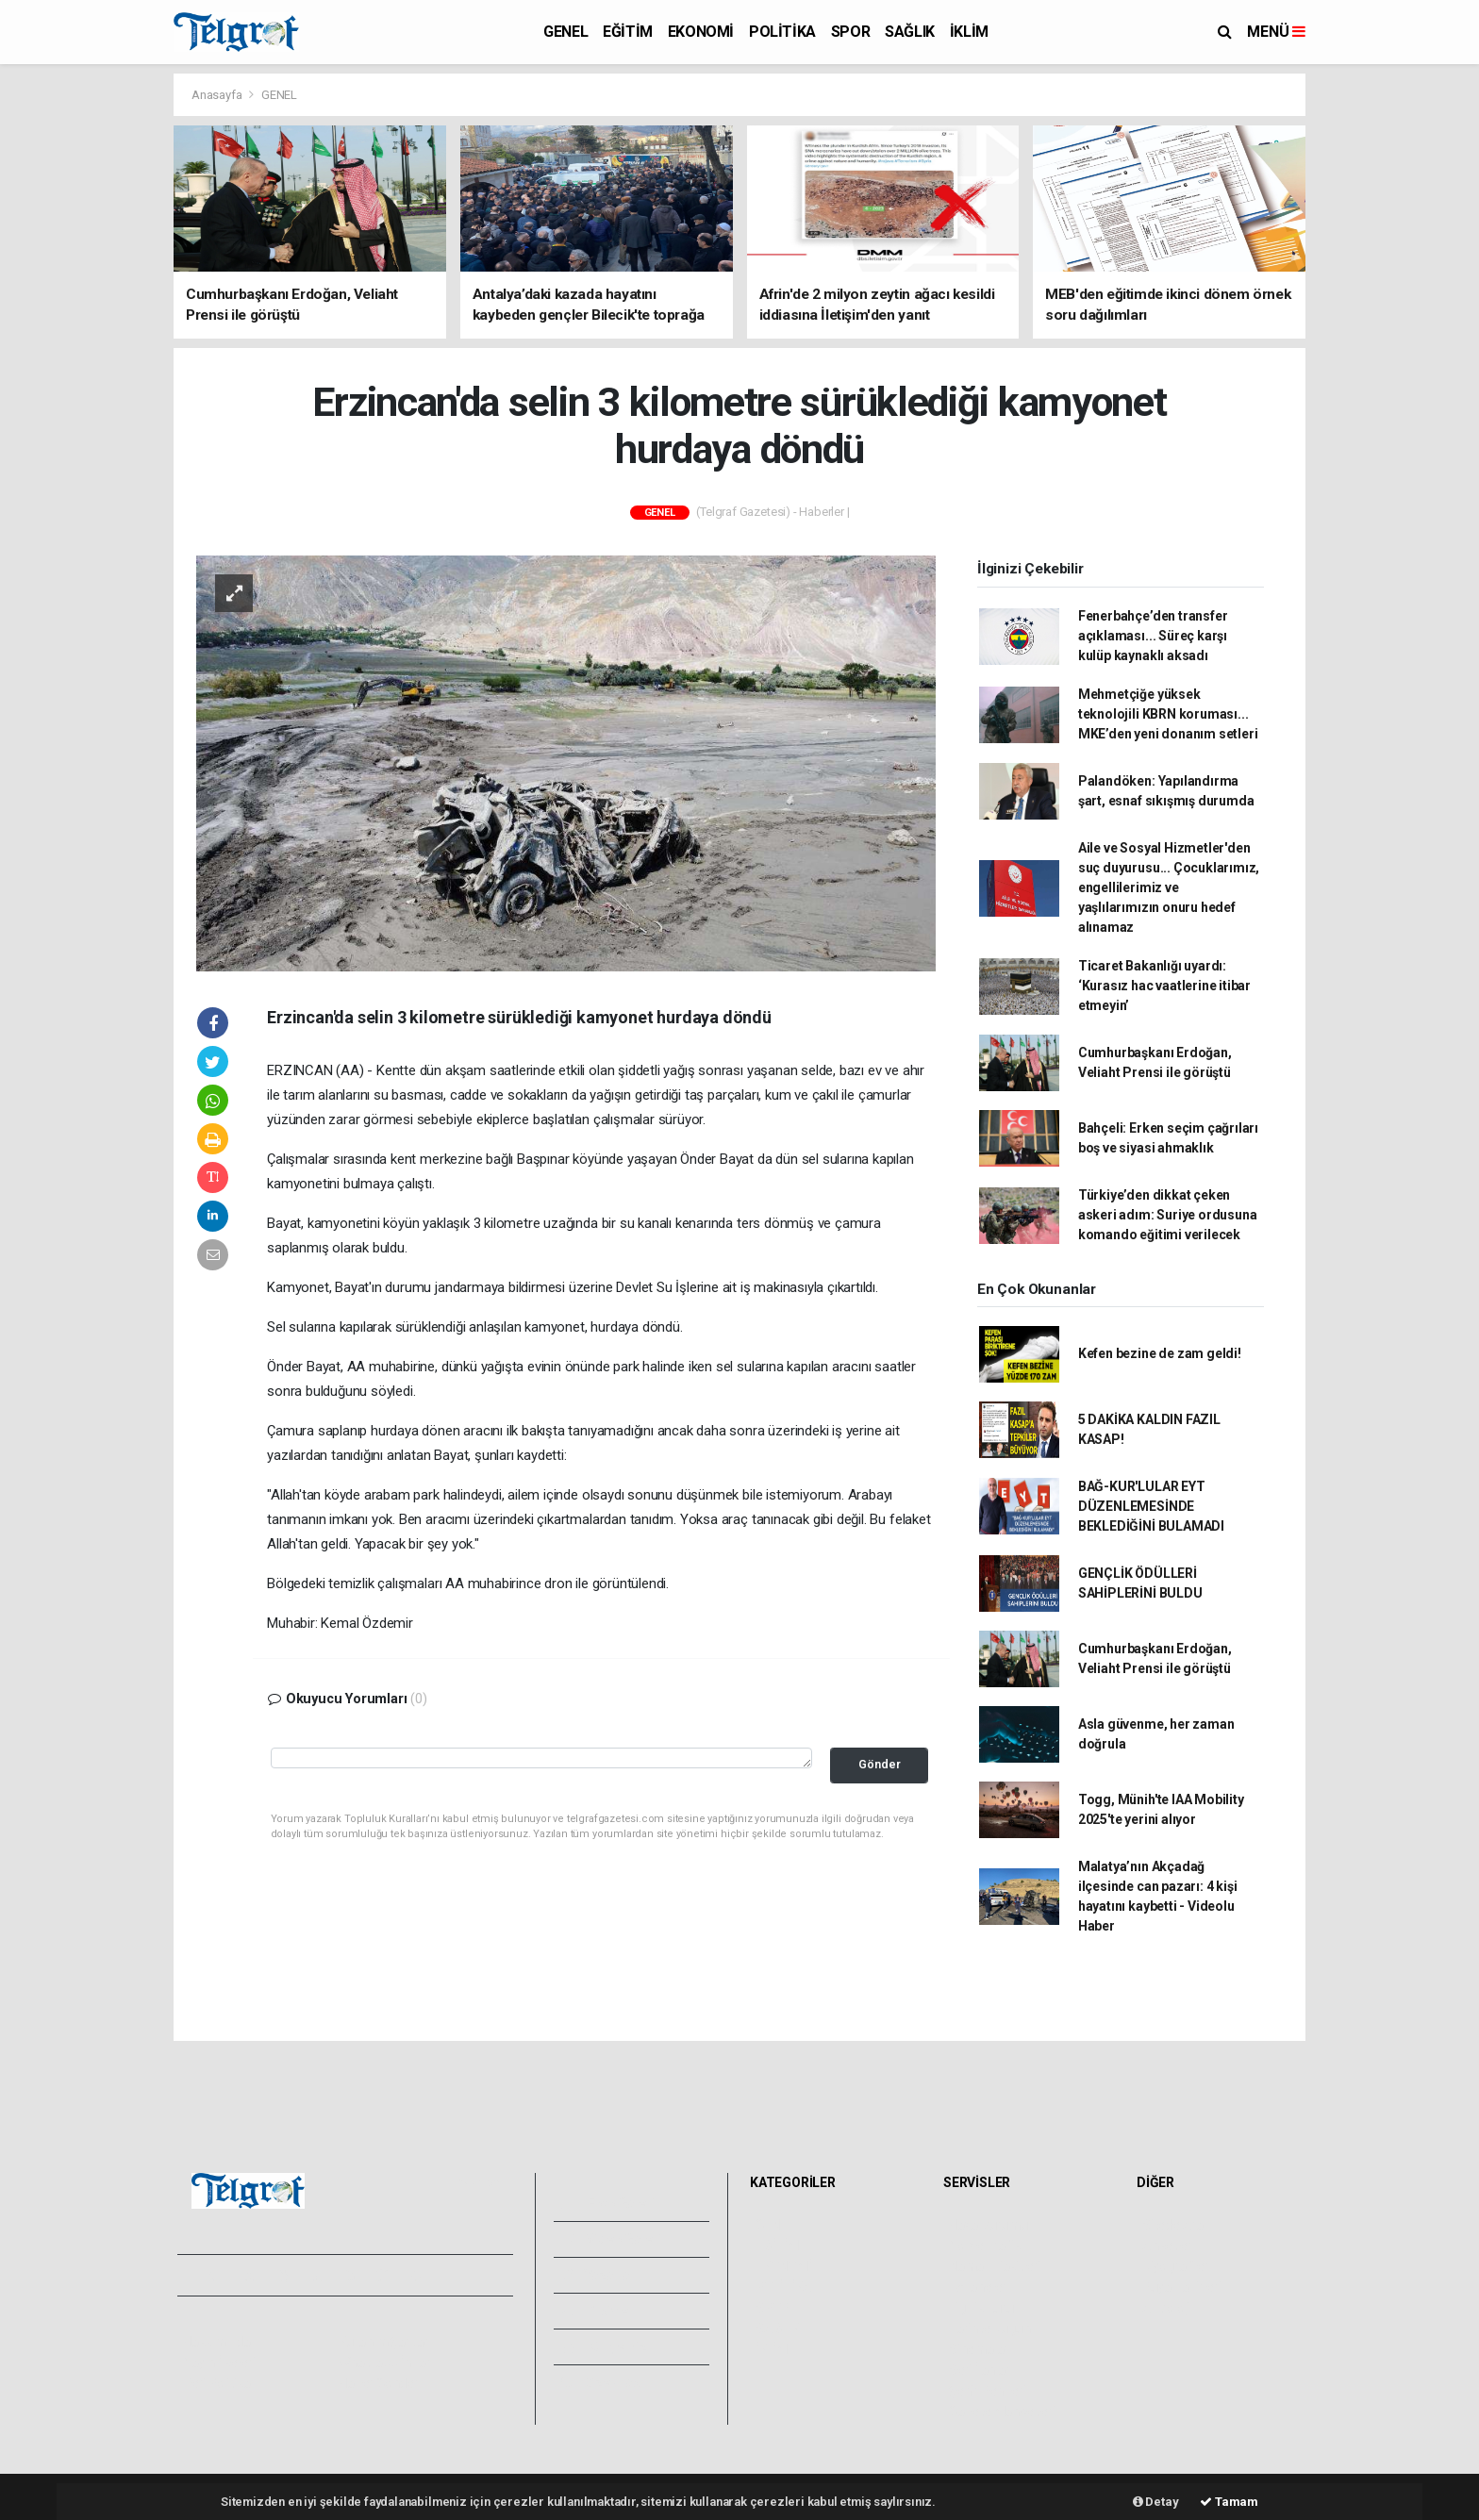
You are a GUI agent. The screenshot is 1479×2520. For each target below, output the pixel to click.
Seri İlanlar (979, 2370)
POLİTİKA (782, 32)
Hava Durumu (988, 2224)
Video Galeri (611, 2238)
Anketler (1166, 2245)
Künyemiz (604, 2346)
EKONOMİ (701, 32)
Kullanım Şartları (385, 2341)
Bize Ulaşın (606, 2382)
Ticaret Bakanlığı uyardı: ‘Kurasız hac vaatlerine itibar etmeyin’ (1164, 985)
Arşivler (597, 2310)
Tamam (1229, 2502)
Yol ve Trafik (985, 2245)
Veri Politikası (221, 2383)
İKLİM (969, 32)
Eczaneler (977, 2287)
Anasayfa (217, 95)
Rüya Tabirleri (1181, 2287)
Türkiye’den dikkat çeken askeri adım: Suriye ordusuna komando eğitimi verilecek (1167, 1214)
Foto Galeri (608, 2203)
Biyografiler (1175, 2266)
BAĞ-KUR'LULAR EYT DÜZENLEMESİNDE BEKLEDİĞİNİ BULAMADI (1151, 1506)
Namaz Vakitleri (994, 2266)
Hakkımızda (217, 2341)
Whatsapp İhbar (384, 2362)
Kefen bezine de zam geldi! (1159, 1353)
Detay (1156, 2502)
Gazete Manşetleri (1002, 2411)
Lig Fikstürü (981, 2307)
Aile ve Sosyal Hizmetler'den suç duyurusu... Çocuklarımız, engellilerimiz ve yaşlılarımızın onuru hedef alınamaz (1168, 887)
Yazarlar (598, 2274)
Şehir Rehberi (987, 2390)
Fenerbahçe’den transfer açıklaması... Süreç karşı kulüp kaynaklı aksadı (1153, 635)
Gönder (879, 1764)
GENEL (565, 32)
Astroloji (1165, 2307)
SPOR (850, 32)
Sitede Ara (1173, 2224)
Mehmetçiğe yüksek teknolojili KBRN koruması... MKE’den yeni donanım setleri (1168, 714)
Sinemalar (978, 2349)
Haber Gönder (379, 2383)
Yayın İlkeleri (219, 2362)
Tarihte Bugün (990, 2328)
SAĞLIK (910, 32)
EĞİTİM (628, 32)
